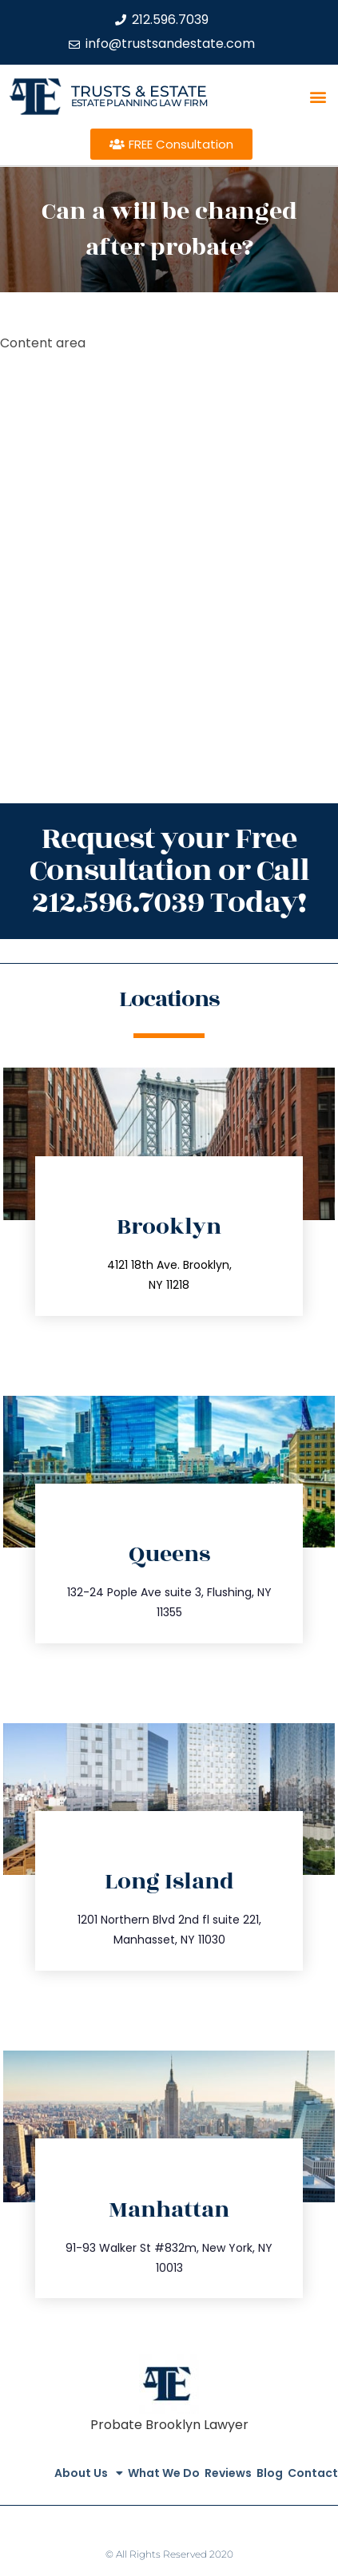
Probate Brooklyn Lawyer (169, 2424)
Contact (313, 2473)
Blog (269, 2473)
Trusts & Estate (139, 91)
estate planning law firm (139, 103)
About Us (88, 2473)
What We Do (164, 2473)
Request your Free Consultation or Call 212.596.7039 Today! (169, 870)
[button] (318, 96)
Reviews (228, 2473)
